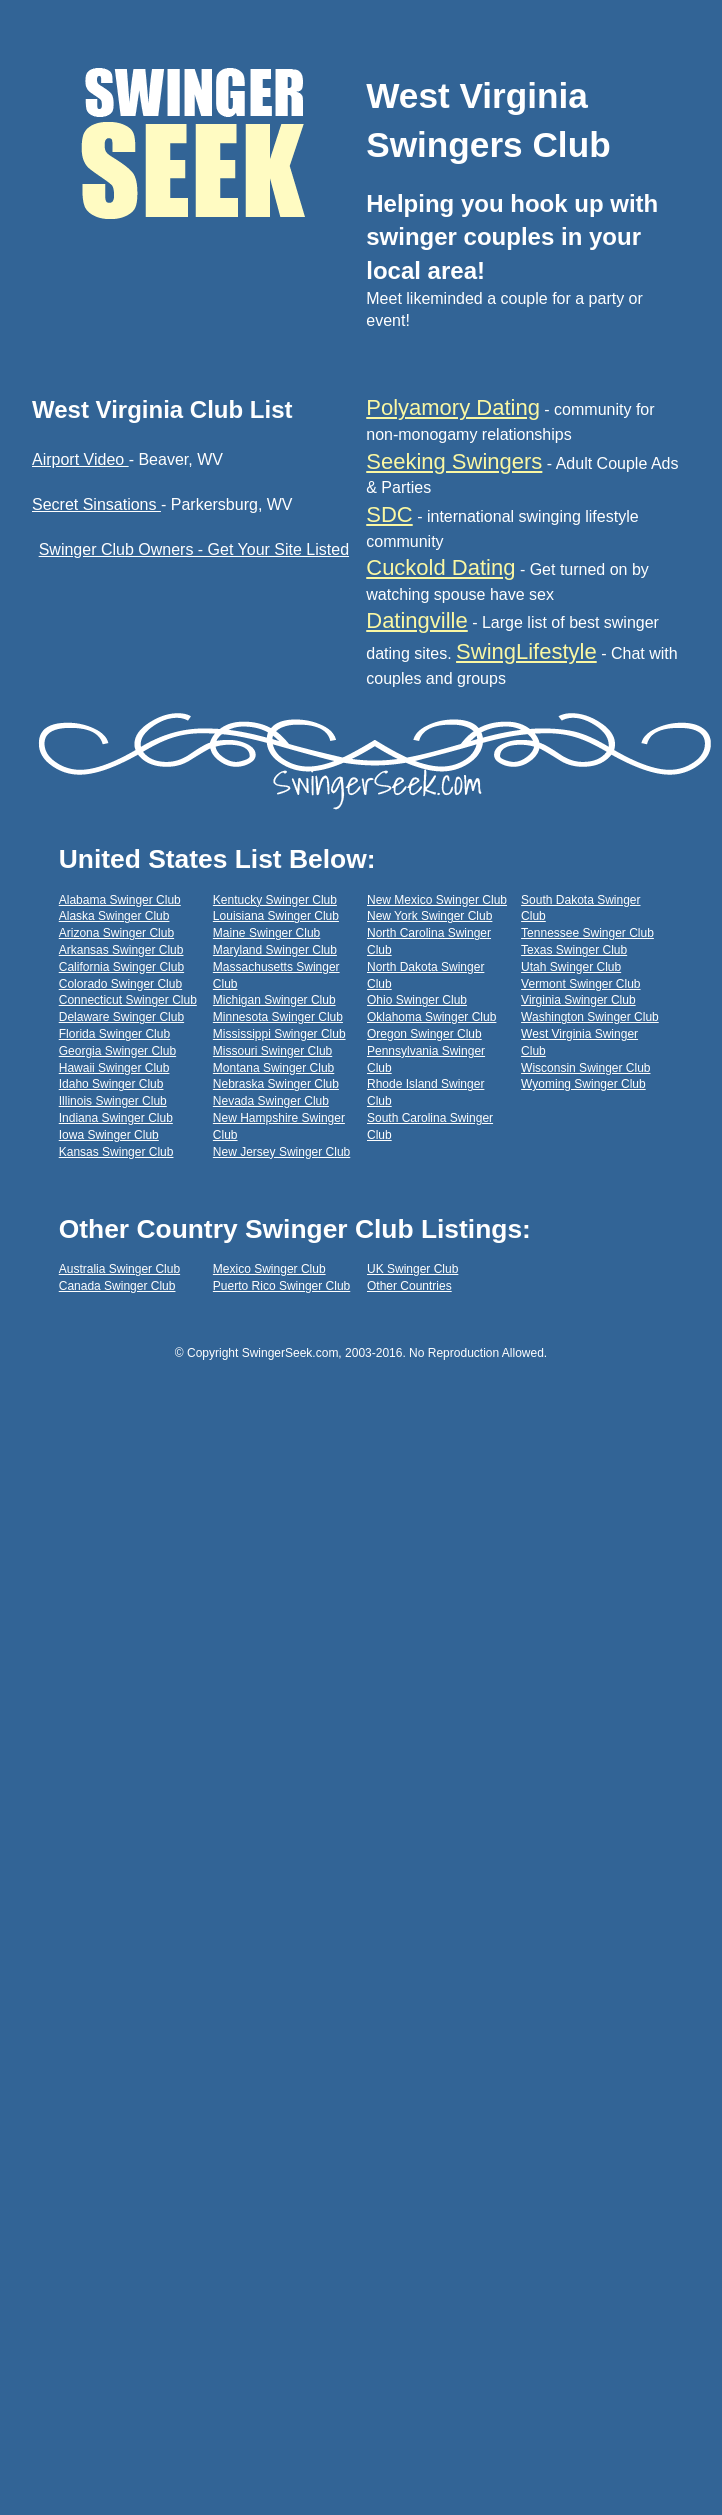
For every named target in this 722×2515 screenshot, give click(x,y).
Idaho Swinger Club (111, 1084)
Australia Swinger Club (119, 1269)
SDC (389, 514)
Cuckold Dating (440, 567)
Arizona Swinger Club (116, 933)
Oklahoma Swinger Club (431, 1017)
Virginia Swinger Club (578, 1000)
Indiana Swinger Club (116, 1118)
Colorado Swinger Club (120, 984)
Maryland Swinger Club (275, 950)
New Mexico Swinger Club (437, 900)
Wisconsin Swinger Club (585, 1068)
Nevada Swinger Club (271, 1101)
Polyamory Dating (453, 407)
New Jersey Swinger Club (281, 1152)
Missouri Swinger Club (272, 1051)
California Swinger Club (121, 967)
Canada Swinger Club (117, 1286)
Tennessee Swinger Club (587, 933)
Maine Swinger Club (266, 933)
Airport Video (80, 459)
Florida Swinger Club (114, 1034)
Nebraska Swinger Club (276, 1084)
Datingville (417, 620)
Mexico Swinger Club (269, 1269)
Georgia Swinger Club (117, 1051)
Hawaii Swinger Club (114, 1068)
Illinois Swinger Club (113, 1101)
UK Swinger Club (412, 1269)
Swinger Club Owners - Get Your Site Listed (194, 549)
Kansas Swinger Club (116, 1152)
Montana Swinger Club (273, 1068)
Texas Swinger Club (574, 950)
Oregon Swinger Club (424, 1034)
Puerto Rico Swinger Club (281, 1286)
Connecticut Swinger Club (128, 1000)
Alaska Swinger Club (114, 916)
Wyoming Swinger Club (583, 1084)
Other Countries (409, 1286)
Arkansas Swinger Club (121, 950)
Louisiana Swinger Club (276, 916)
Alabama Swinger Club (120, 900)
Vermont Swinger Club (580, 984)
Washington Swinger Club (590, 1017)
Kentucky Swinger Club (275, 900)
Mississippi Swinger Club (279, 1034)
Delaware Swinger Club (121, 1017)
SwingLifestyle (526, 651)
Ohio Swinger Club (417, 1000)
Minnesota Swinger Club (278, 1017)
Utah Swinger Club (571, 967)
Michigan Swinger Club (274, 1000)
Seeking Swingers (454, 461)
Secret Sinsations (96, 504)
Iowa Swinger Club (109, 1135)
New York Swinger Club (429, 916)
